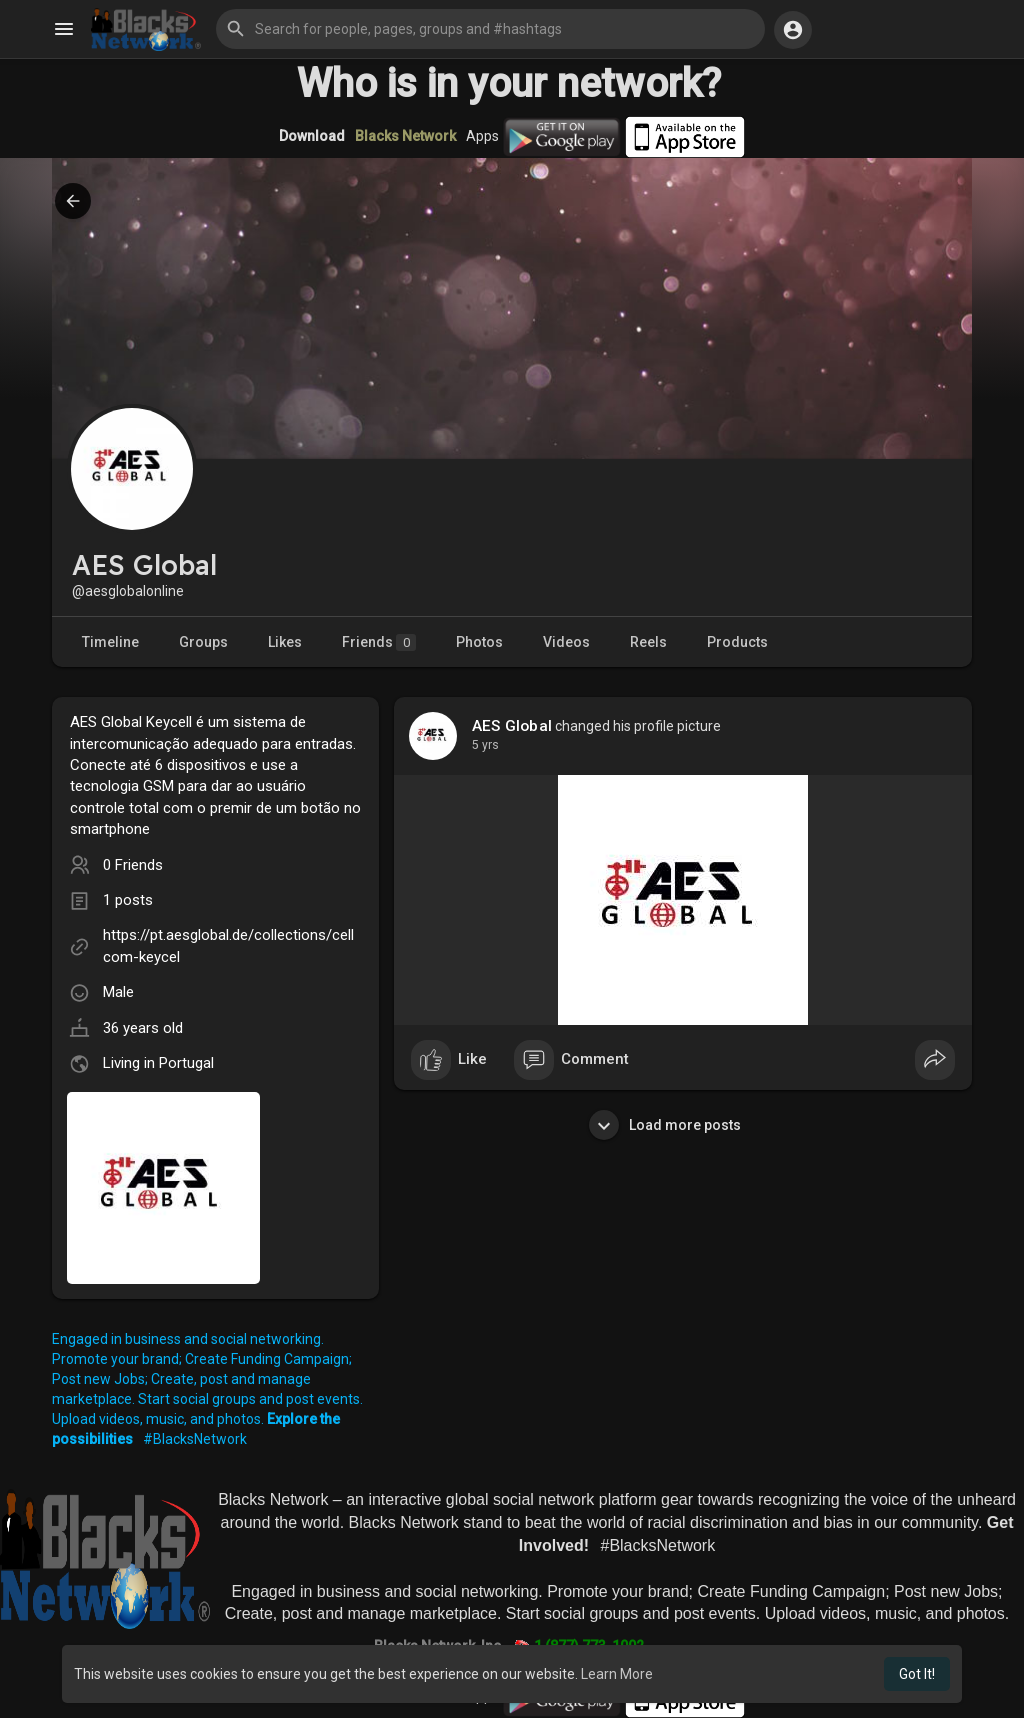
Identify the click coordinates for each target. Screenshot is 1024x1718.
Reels (648, 642)
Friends (379, 642)
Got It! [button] (917, 1674)
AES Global (512, 726)
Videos (566, 642)
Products (737, 642)
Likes (285, 642)
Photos (479, 642)
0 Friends (133, 865)
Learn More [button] (617, 1674)
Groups (203, 642)
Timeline (110, 642)
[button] (490, 29)
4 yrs (485, 745)
